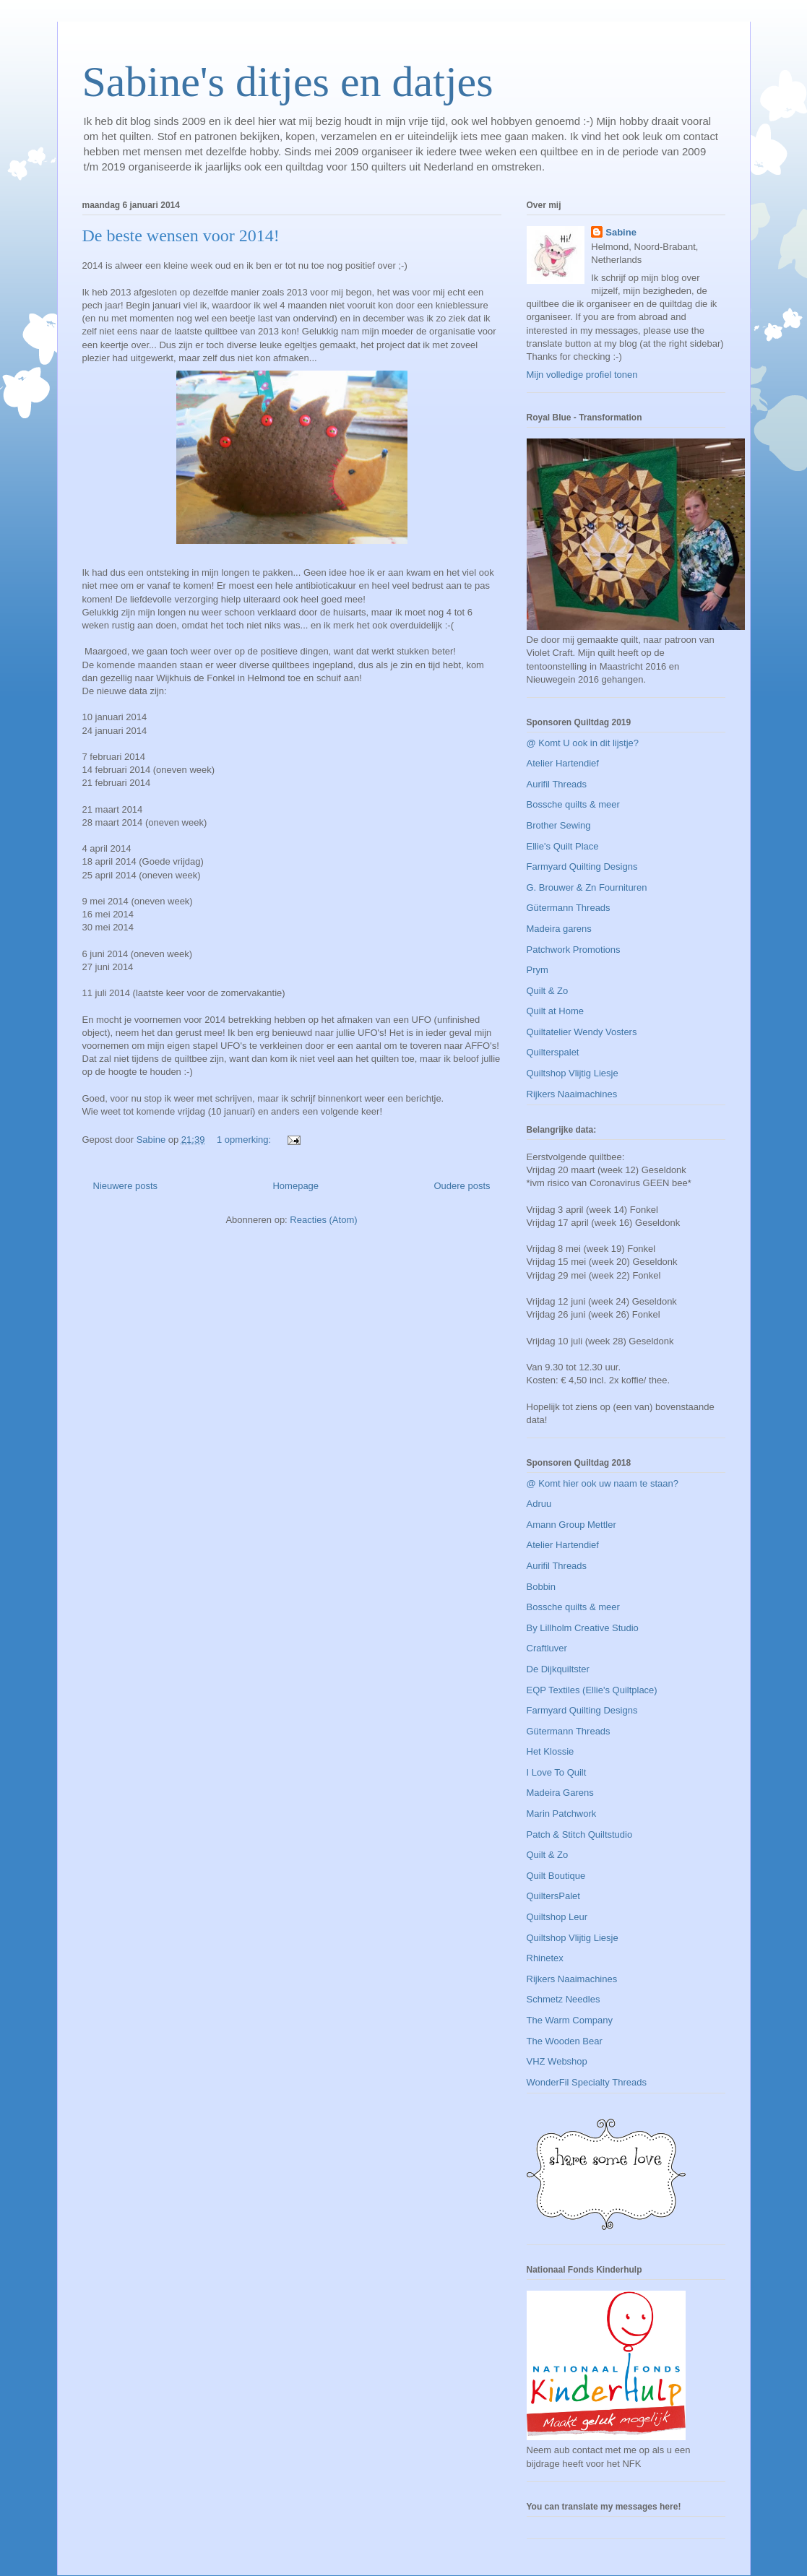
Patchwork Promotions (574, 949)
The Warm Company (570, 2020)
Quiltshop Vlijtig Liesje (572, 1073)
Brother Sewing (559, 825)
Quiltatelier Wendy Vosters (582, 1031)
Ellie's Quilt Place (563, 846)
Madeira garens (559, 928)
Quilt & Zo (548, 990)
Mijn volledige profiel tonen (582, 374)
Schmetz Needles (563, 1999)
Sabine (620, 232)
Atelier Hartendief (563, 763)
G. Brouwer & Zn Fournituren (587, 887)
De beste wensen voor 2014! (181, 235)
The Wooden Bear (565, 2041)
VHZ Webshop (557, 2061)
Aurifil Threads (557, 784)
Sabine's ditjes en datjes (287, 81)
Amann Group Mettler (571, 1524)
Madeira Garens (560, 1792)
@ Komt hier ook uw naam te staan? (602, 1483)
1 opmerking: (245, 1139)
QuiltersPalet (553, 1895)
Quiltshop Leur (557, 1916)
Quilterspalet (553, 1052)
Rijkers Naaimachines (572, 1094)
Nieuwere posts (125, 1185)
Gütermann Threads (568, 907)
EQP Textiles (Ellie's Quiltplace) (592, 1690)
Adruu (539, 1503)
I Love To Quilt (557, 1772)
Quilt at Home (555, 1011)
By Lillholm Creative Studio (583, 1627)
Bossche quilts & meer (573, 804)
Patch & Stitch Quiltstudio (580, 1834)
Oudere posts (461, 1185)
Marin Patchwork (562, 1813)
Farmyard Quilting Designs (582, 866)
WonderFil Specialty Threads (587, 2082)
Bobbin (541, 1586)
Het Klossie (550, 1751)
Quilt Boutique (556, 1875)
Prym (537, 969)
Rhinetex (545, 1958)
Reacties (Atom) (323, 1219)
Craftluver (547, 1648)
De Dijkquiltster (558, 1669)
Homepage (295, 1185)
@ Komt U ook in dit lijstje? (583, 743)
